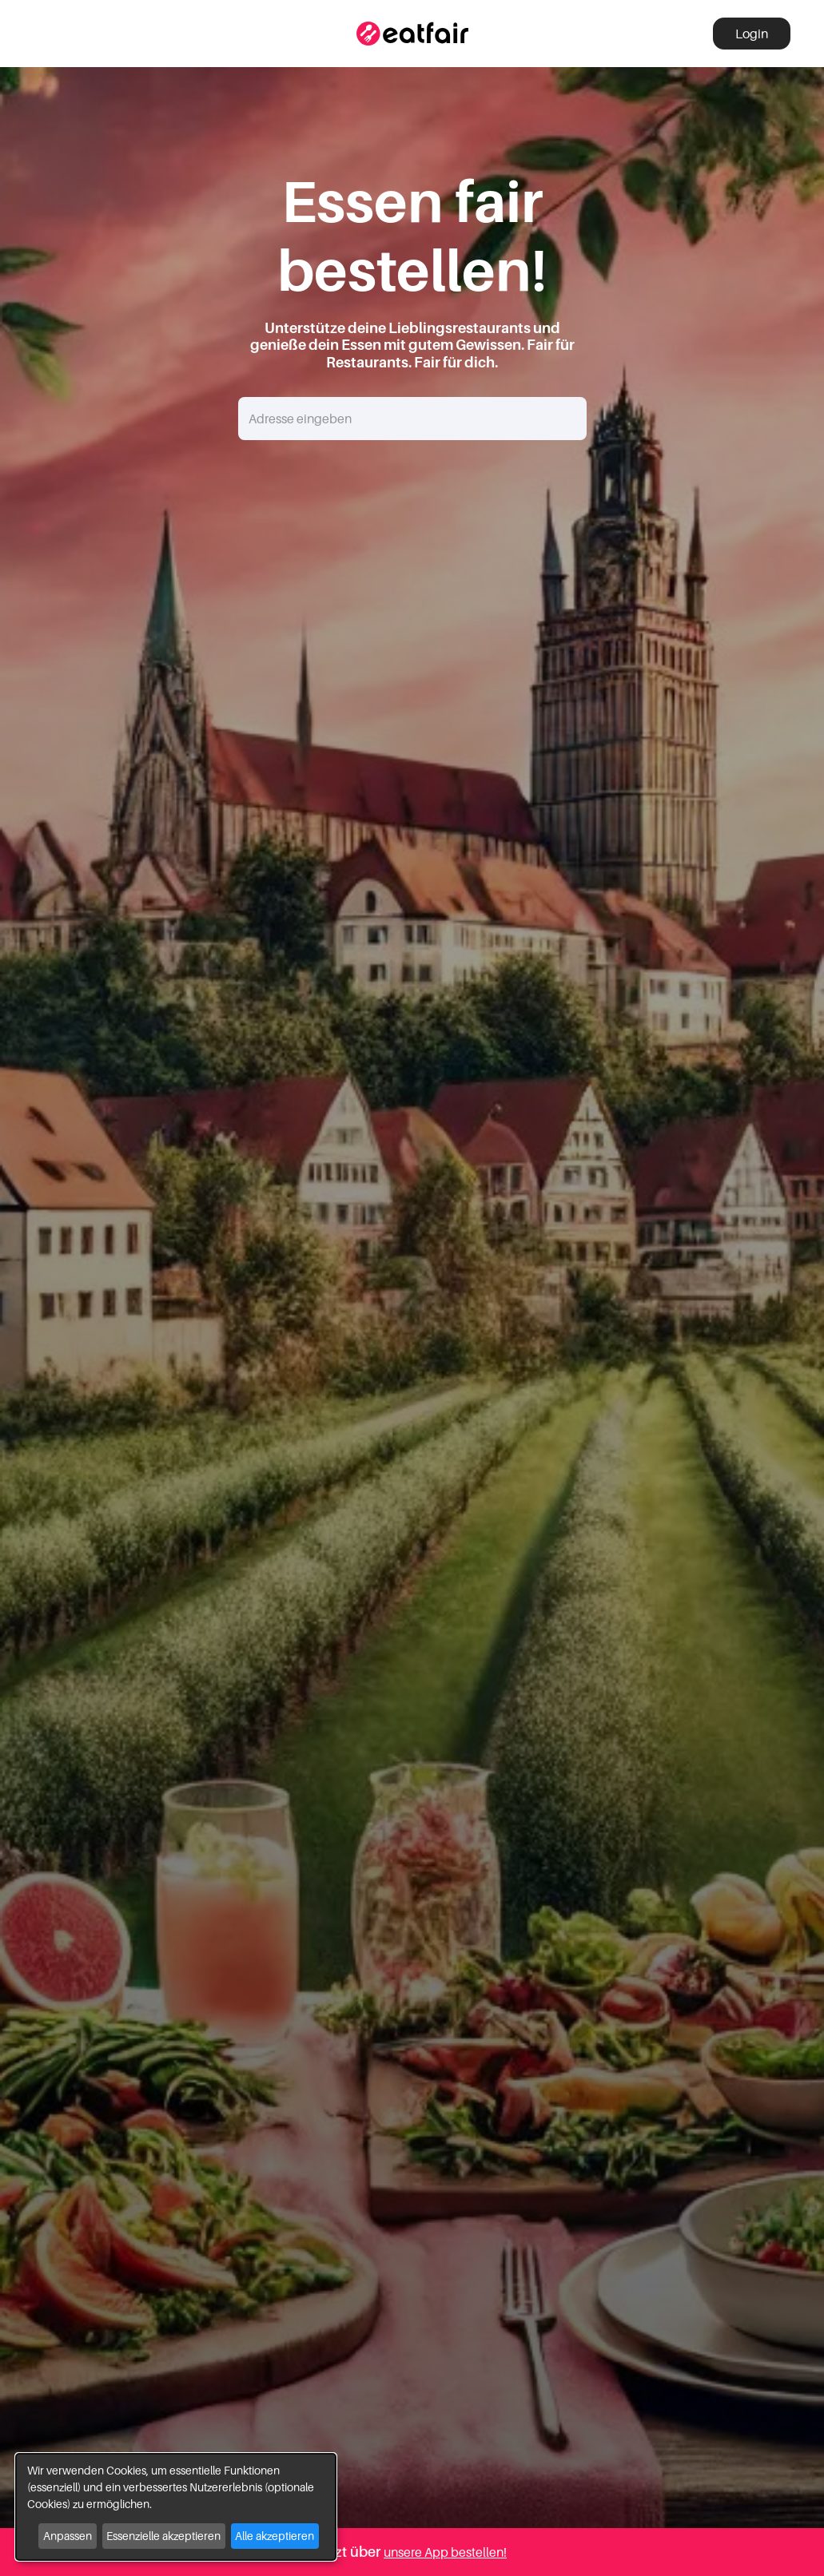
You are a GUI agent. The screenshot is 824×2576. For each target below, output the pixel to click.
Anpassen (67, 2535)
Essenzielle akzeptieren (163, 2535)
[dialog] (176, 2507)
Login (751, 34)
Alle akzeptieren (274, 2535)
